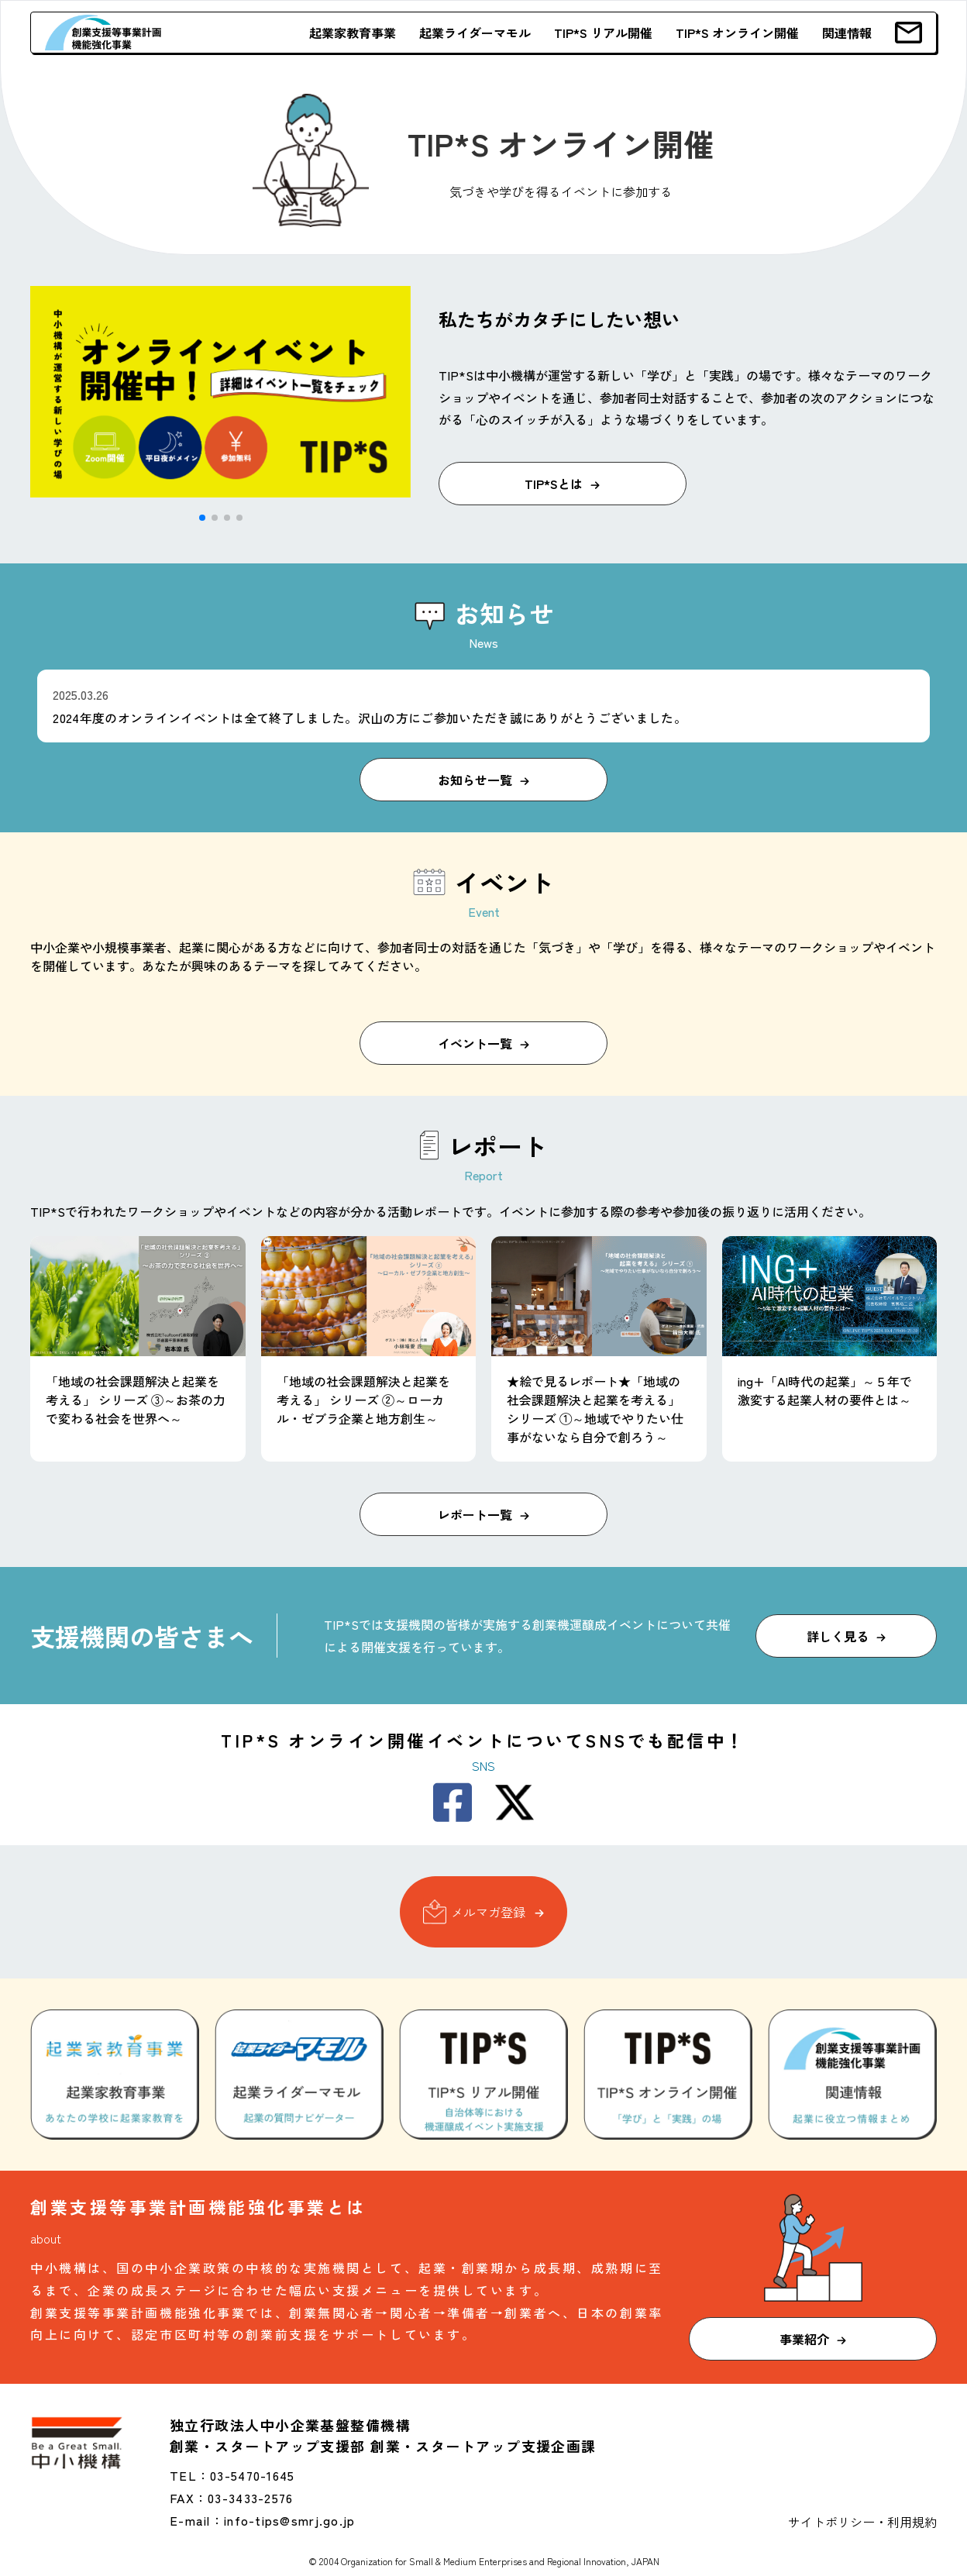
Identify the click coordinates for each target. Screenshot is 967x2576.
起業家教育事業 (352, 32)
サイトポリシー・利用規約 (862, 2521)
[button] (202, 518)
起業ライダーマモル (475, 32)
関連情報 (847, 32)
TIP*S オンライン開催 (737, 32)
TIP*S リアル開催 (603, 32)
